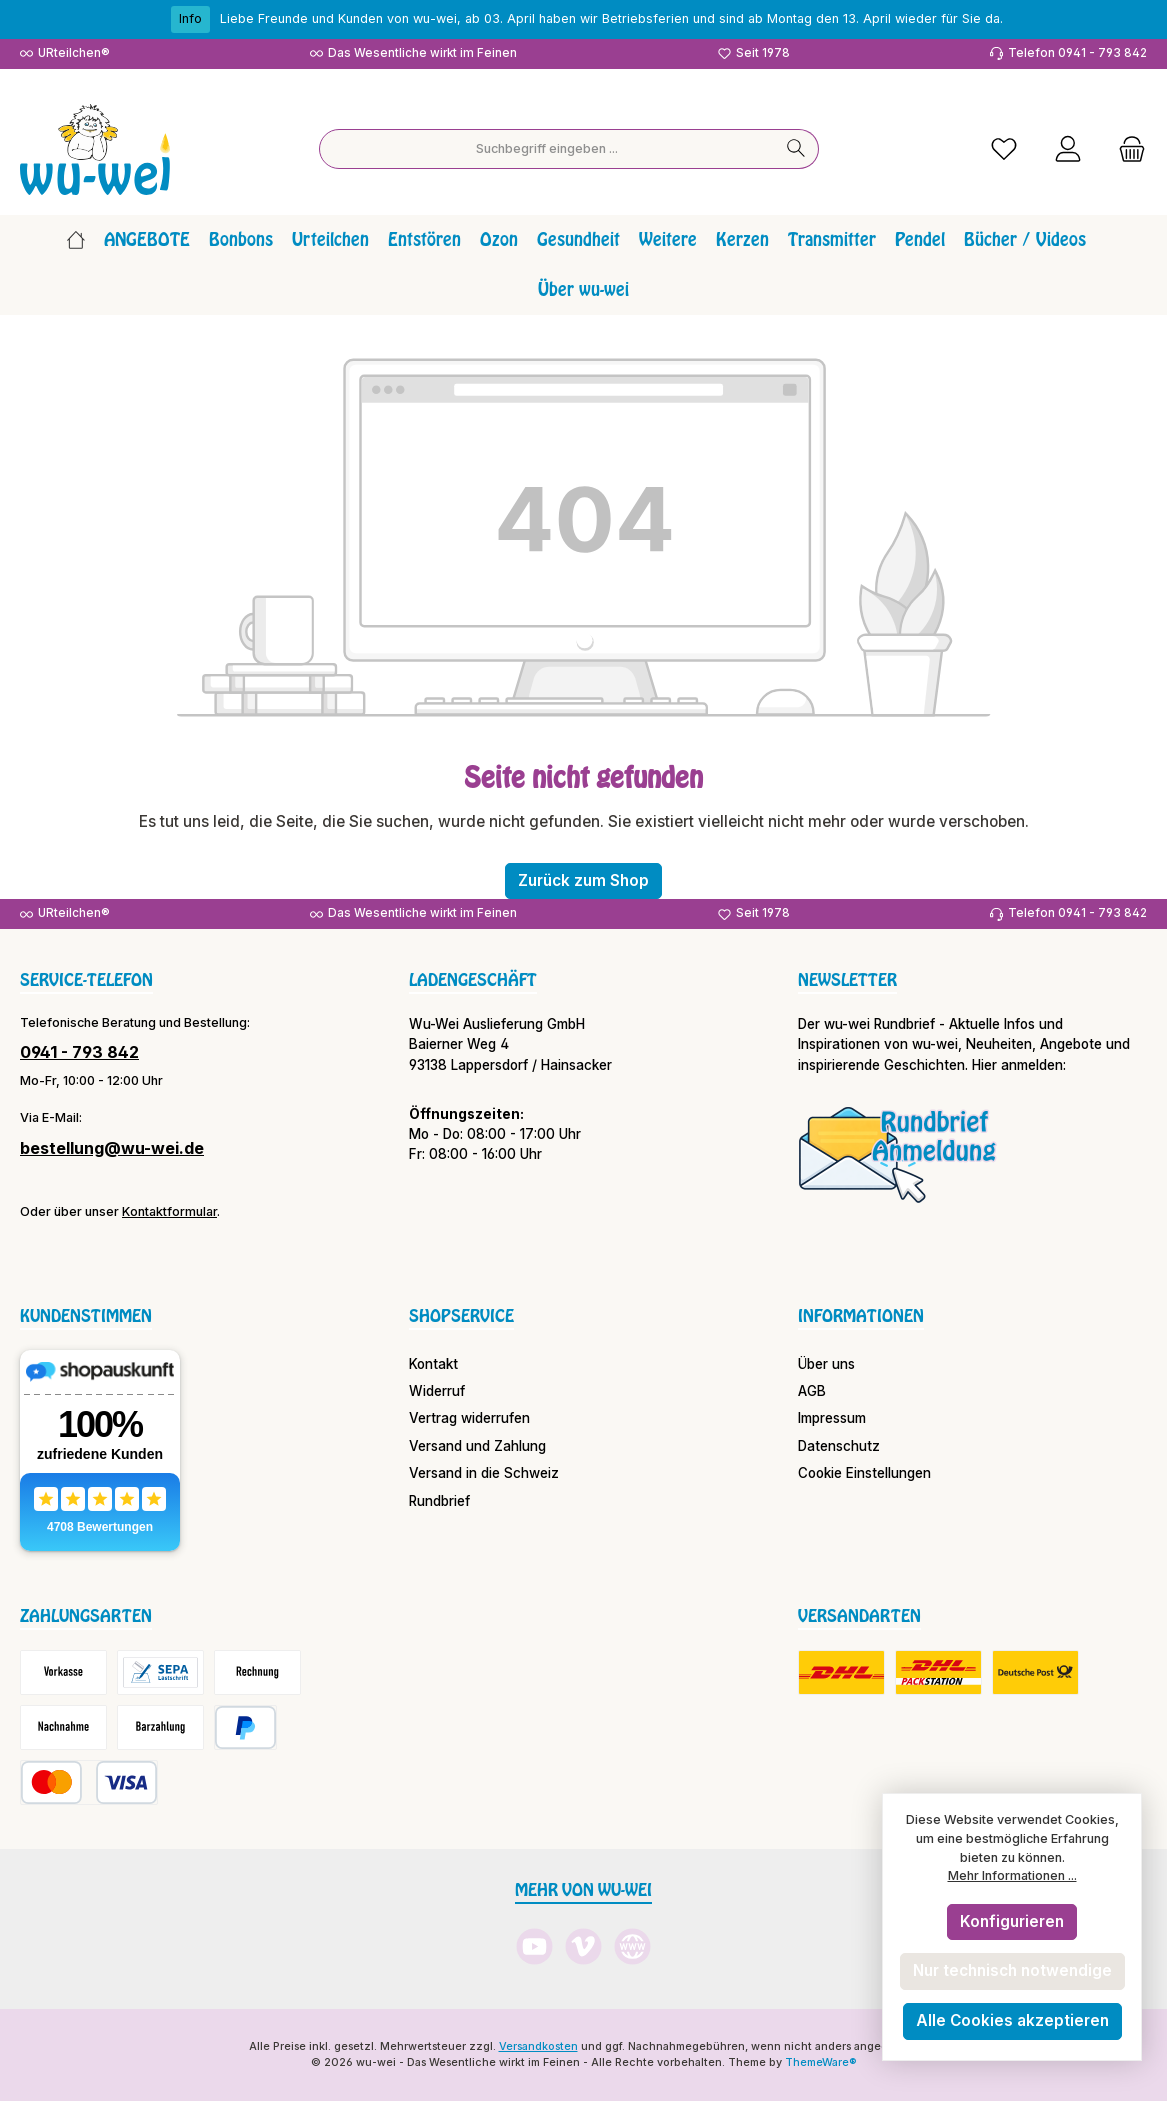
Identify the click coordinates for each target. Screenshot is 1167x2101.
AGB (812, 1391)
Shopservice (461, 1316)
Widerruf (437, 1391)
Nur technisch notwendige (1012, 1970)
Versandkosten (538, 2046)
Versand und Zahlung (477, 1446)
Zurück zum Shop (583, 880)
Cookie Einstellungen (864, 1473)
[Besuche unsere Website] (632, 1946)
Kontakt (433, 1364)
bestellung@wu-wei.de (112, 1148)
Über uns (826, 1364)
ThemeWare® (821, 2062)
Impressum (832, 1418)
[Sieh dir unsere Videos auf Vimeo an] (583, 1946)
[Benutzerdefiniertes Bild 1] (898, 1154)
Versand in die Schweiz (484, 1473)
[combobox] (547, 149)
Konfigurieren (1012, 1921)
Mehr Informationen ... (1012, 1875)
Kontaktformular (169, 1211)
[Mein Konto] (1068, 149)
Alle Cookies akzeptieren (1012, 2020)
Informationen (861, 1316)
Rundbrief (439, 1501)
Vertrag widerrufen (469, 1418)
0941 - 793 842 (79, 1052)
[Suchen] (796, 149)
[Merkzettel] (1004, 149)
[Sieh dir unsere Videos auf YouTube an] (534, 1946)
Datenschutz (839, 1446)
